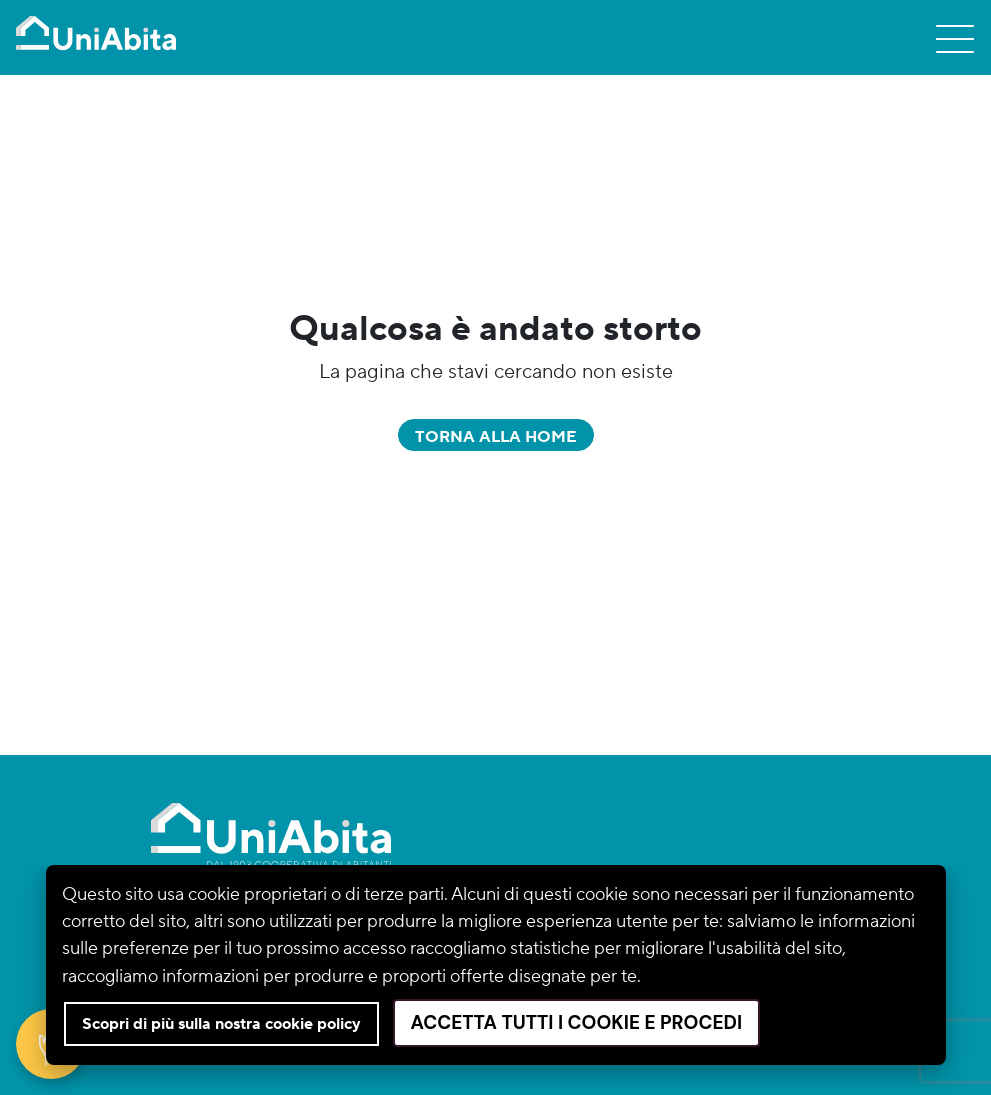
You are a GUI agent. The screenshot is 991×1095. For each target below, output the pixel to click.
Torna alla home (496, 437)
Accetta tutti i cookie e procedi (577, 1022)
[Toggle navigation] (955, 38)
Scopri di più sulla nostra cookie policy (221, 1024)
